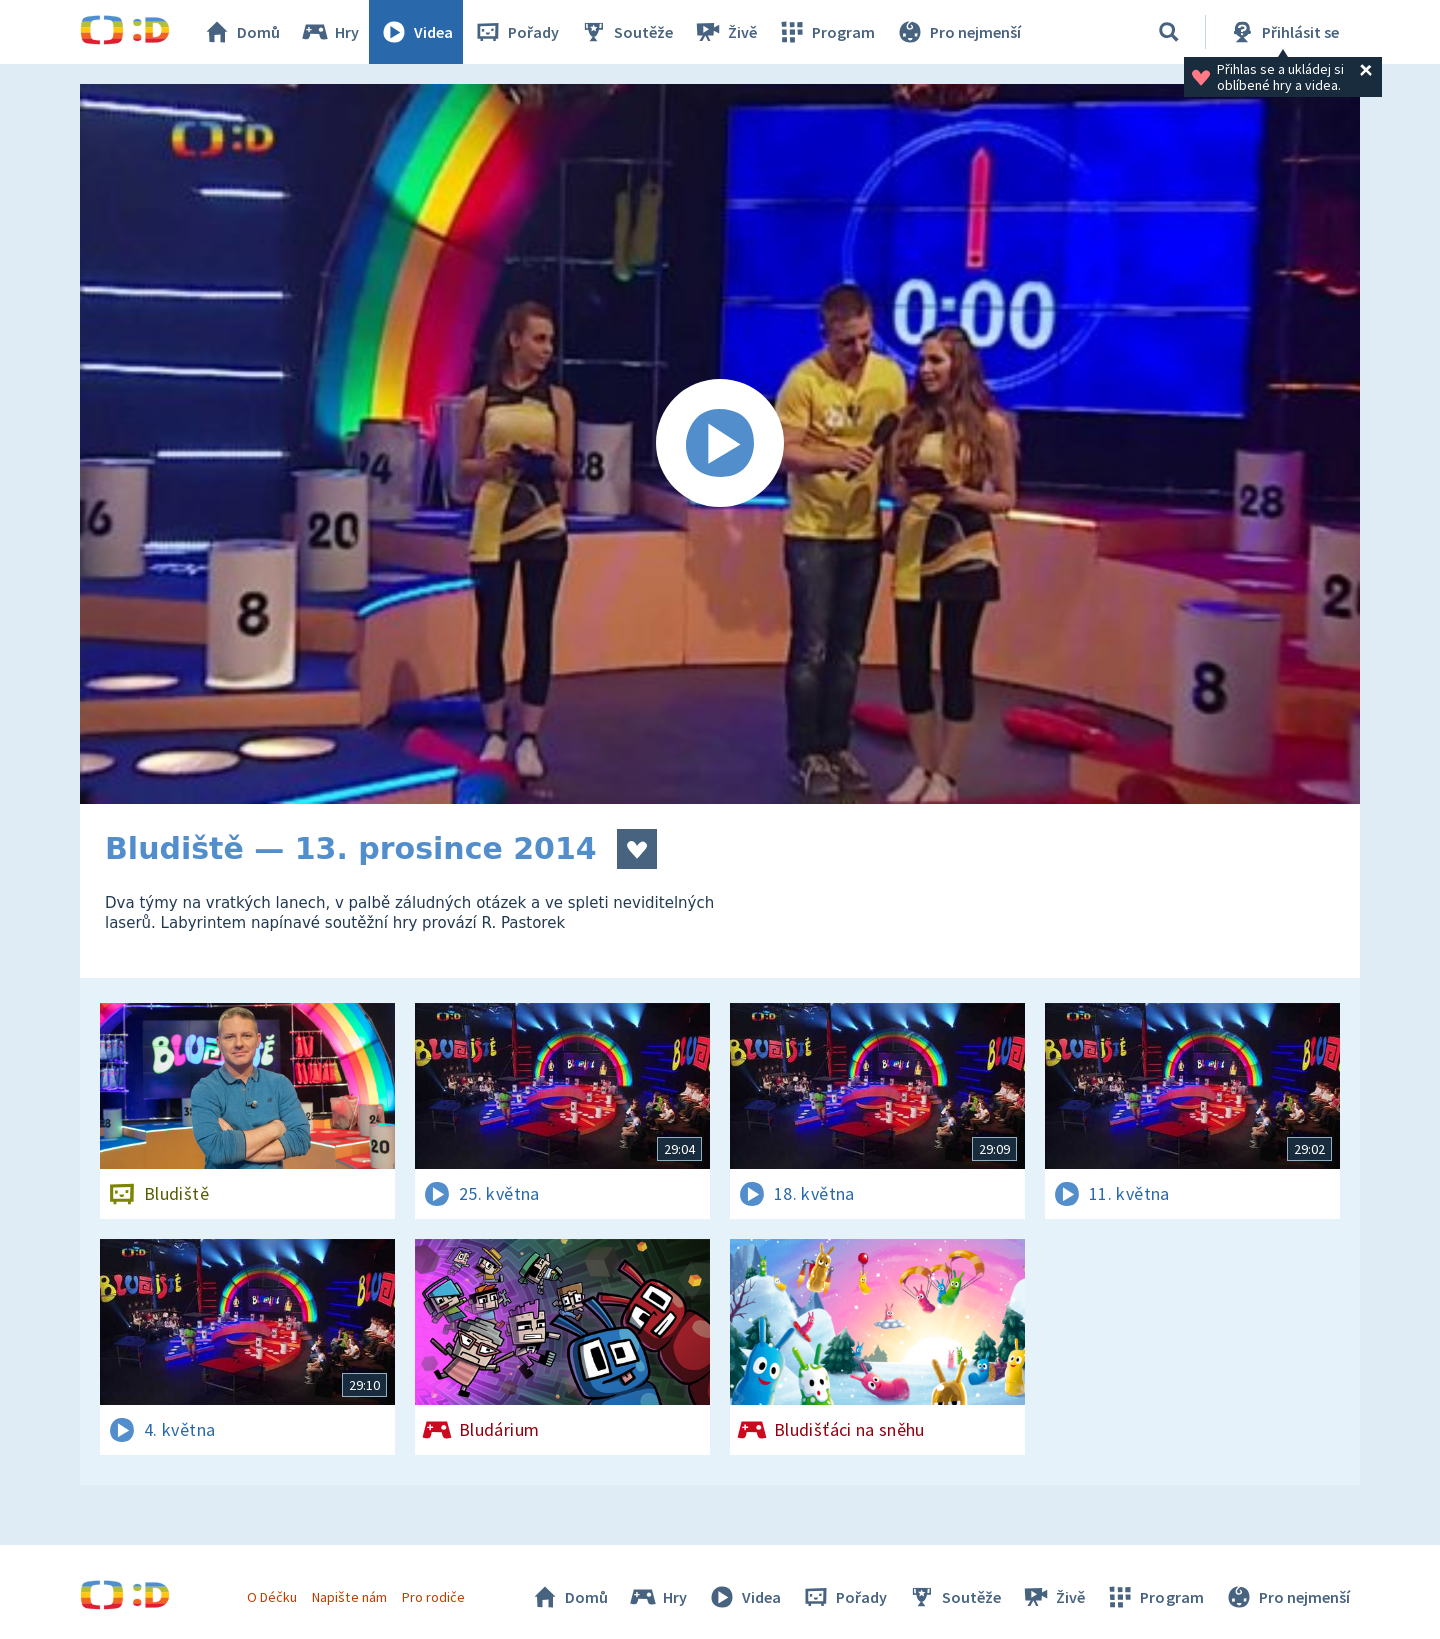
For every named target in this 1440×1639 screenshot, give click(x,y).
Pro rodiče (433, 1597)
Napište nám (349, 1597)
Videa (416, 32)
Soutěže (626, 32)
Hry (329, 32)
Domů (241, 32)
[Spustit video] (720, 444)
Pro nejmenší (958, 32)
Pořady (516, 32)
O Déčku (272, 1597)
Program (826, 32)
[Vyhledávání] (1169, 32)
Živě (725, 32)
